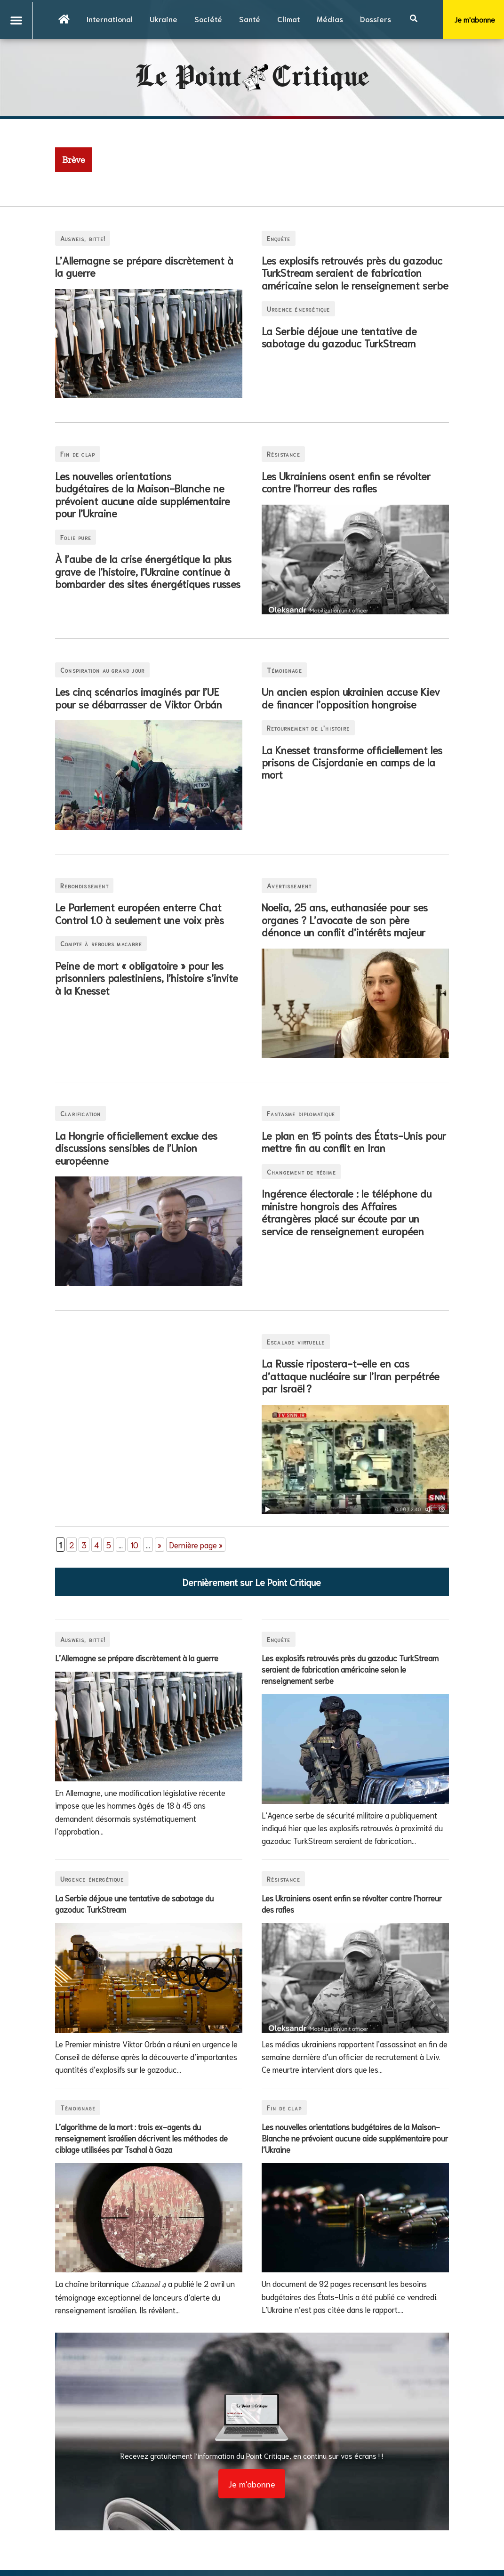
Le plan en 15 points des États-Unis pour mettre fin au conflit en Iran (354, 1141)
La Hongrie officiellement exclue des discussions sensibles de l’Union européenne (136, 1147)
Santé (249, 19)
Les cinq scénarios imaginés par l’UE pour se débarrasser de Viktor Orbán (138, 697)
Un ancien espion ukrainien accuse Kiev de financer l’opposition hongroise (351, 697)
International (110, 19)
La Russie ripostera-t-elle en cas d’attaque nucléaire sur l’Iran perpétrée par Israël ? (351, 1375)
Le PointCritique (252, 78)
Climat (288, 19)
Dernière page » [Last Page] (196, 1544)
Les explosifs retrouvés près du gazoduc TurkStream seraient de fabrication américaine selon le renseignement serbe (355, 272)
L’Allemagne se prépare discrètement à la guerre (144, 266)
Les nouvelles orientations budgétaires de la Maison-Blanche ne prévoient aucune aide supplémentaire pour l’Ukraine (142, 494)
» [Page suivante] (159, 1544)
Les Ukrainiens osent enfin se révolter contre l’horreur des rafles (346, 481)
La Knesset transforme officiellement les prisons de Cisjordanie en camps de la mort (352, 762)
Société (208, 19)
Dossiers (375, 19)
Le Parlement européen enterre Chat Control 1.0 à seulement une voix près (139, 913)
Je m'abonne (251, 2483)
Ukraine (163, 19)
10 (134, 1544)
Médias (330, 19)
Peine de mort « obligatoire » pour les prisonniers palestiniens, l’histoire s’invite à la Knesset (146, 977)
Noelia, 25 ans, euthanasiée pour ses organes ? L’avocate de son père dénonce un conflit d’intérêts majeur (345, 919)
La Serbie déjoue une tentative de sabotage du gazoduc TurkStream (339, 336)
